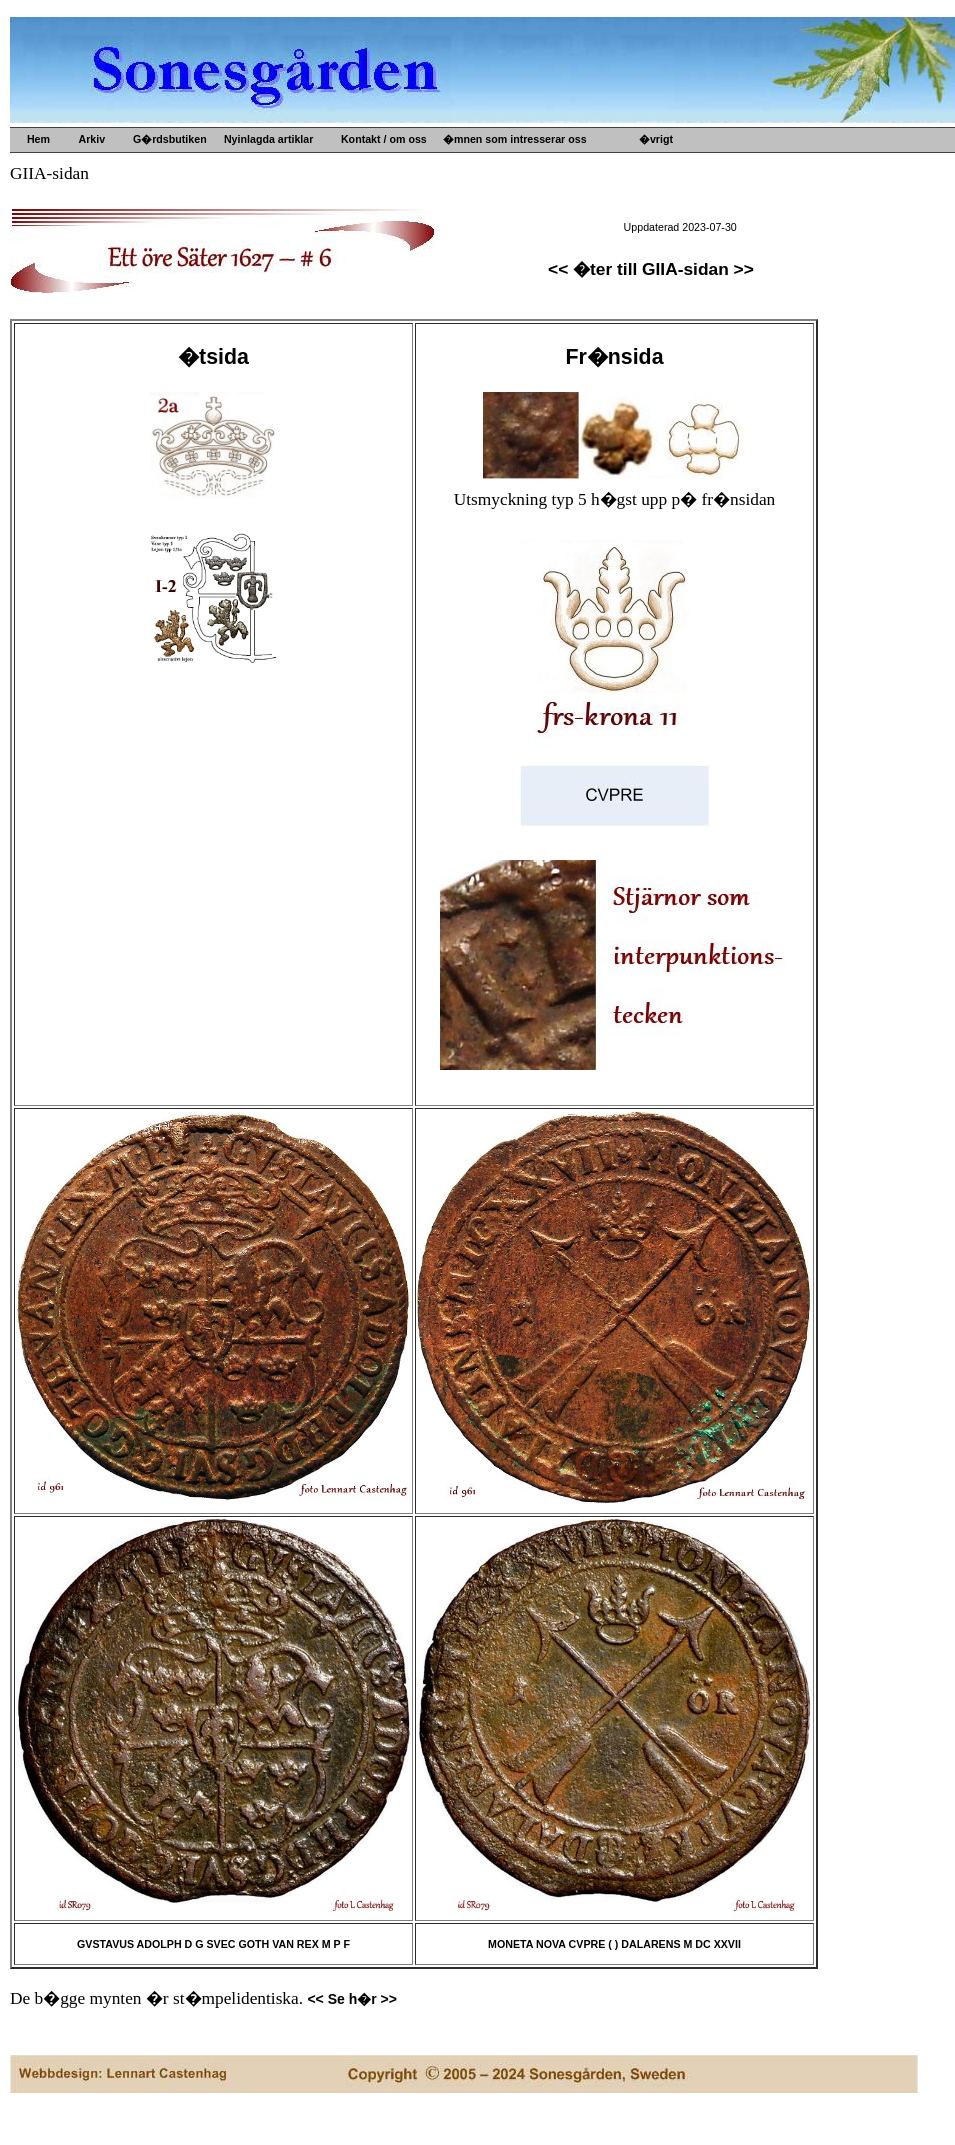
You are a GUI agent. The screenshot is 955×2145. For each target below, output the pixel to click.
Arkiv (89, 139)
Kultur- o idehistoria (511, 251)
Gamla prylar (493, 203)
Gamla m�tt (492, 187)
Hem (37, 139)
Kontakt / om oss (381, 139)
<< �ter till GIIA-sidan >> (651, 269)
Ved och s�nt (496, 283)
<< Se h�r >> (352, 1999)
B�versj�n (687, 187)
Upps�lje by (493, 171)
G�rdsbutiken (167, 139)
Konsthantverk (498, 267)
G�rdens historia (702, 171)
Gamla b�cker (498, 235)
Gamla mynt (491, 219)
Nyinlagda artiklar (265, 139)
